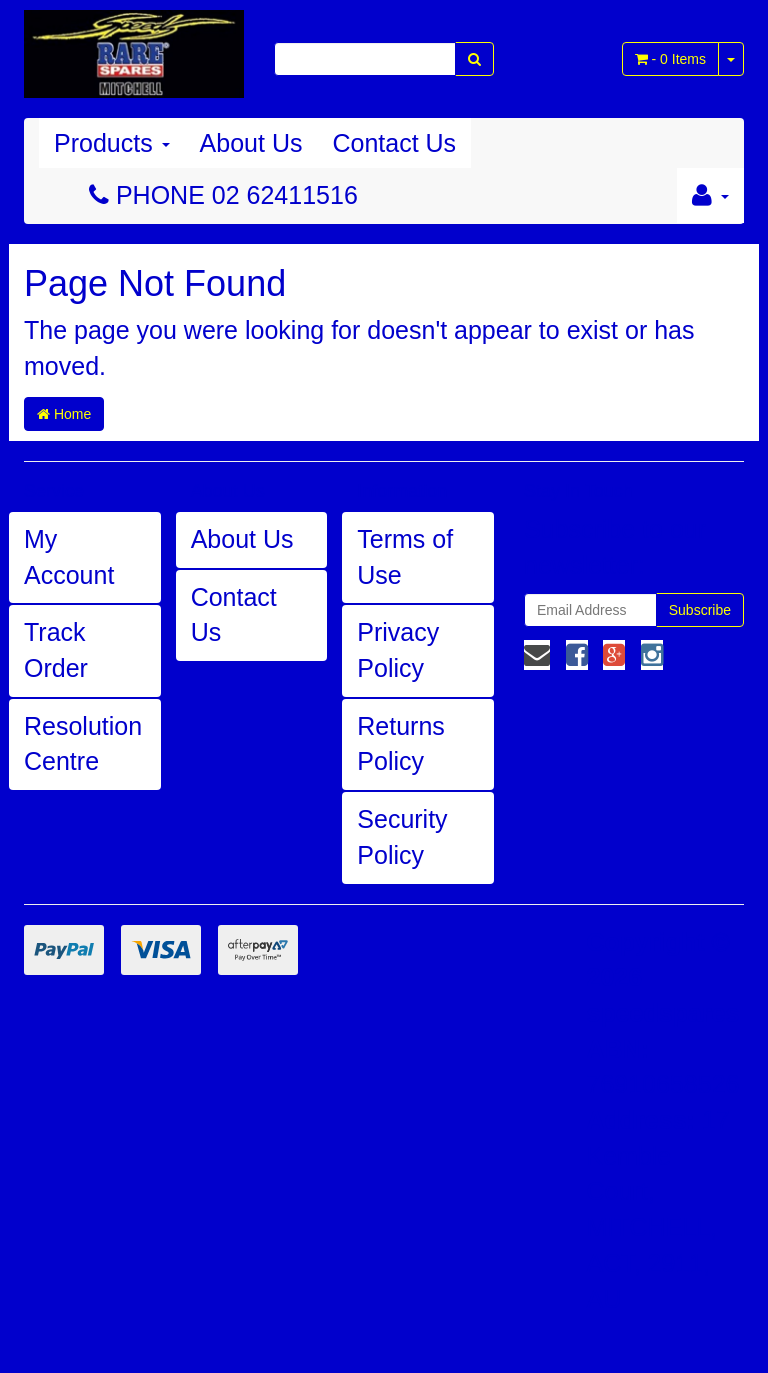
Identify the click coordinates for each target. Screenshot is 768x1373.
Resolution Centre (83, 744)
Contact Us (394, 143)
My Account (69, 557)
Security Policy (402, 837)
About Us (251, 143)
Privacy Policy (398, 650)
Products (112, 143)
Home (64, 414)
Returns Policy (401, 744)
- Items (670, 59)
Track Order (56, 650)
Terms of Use (405, 557)
